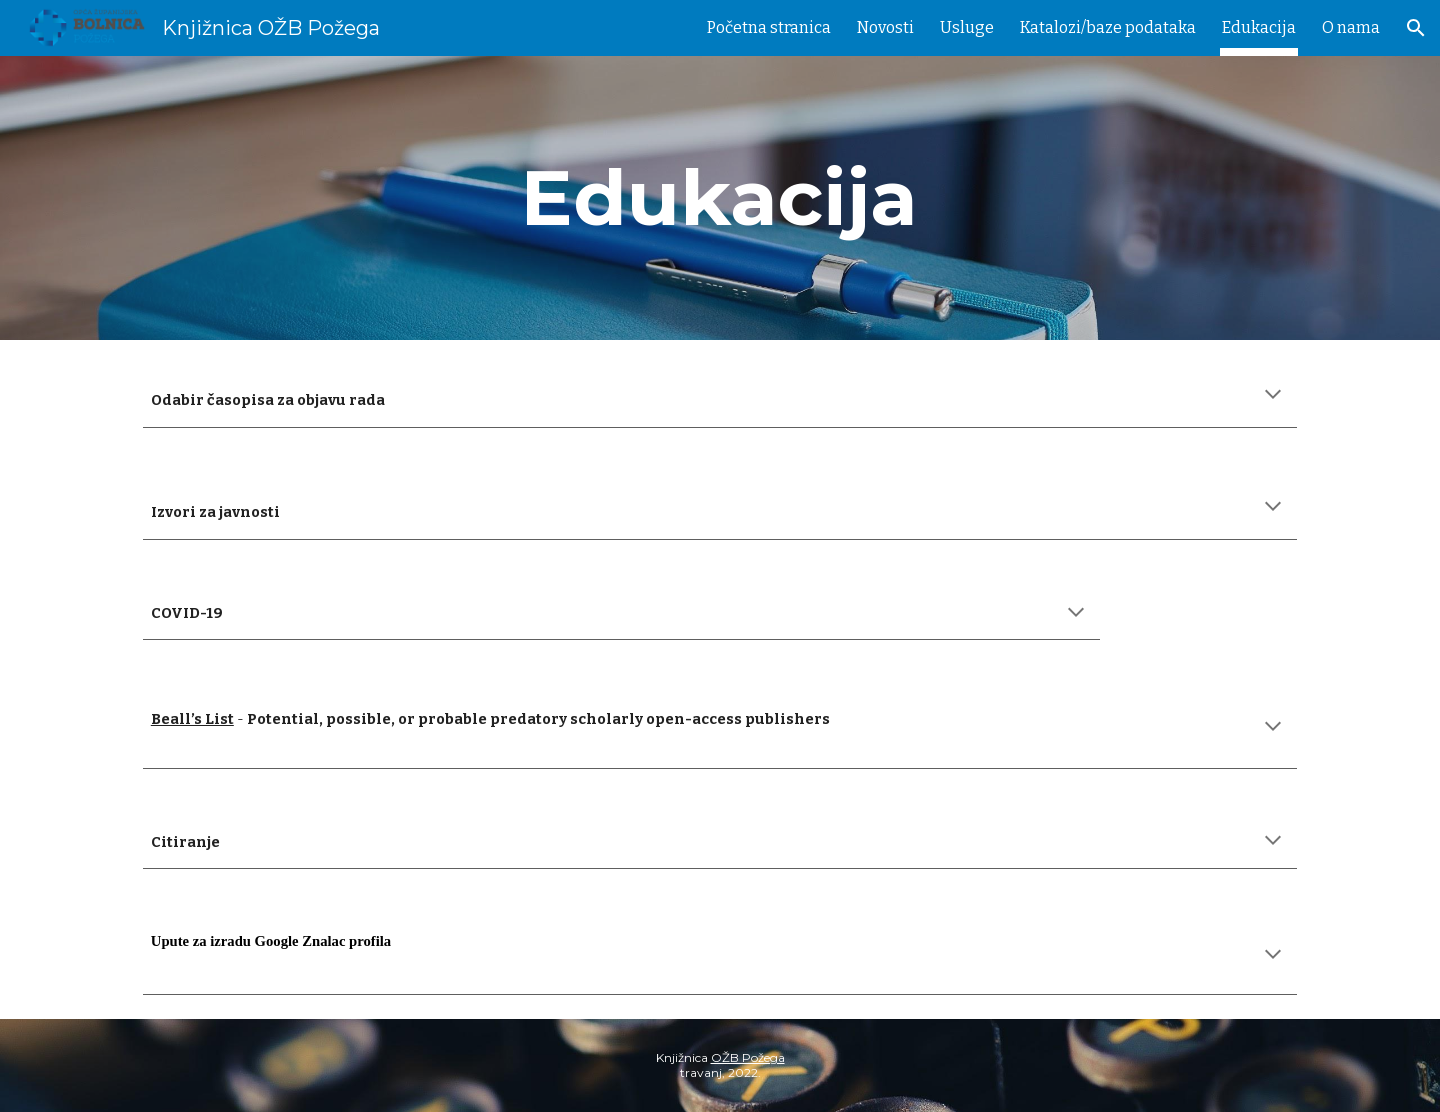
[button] (1416, 28)
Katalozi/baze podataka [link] (1108, 27)
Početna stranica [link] (769, 27)
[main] (720, 198)
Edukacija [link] (1259, 27)
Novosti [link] (885, 27)
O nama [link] (1351, 27)
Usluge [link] (967, 27)
